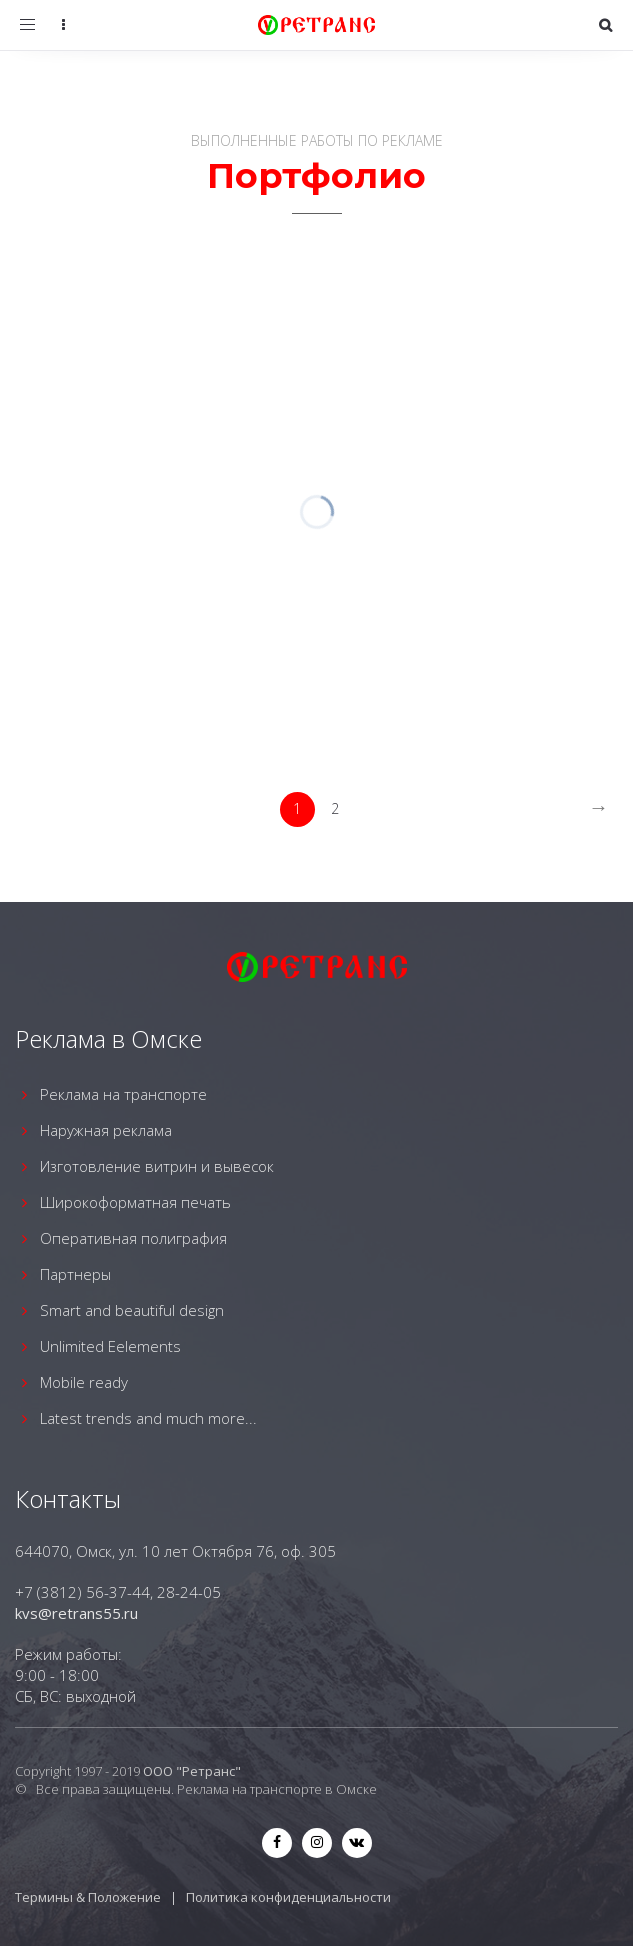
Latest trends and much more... (148, 1418)
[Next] (598, 809)
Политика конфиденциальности (288, 1897)
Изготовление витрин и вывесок (157, 1166)
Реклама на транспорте (123, 1094)
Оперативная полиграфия (133, 1238)
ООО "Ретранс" (192, 1771)
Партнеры (75, 1274)
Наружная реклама (106, 1130)
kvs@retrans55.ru (76, 1613)
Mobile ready (84, 1382)
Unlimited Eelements (110, 1346)
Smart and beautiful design (132, 1310)
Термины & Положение (88, 1897)
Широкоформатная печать (135, 1202)
